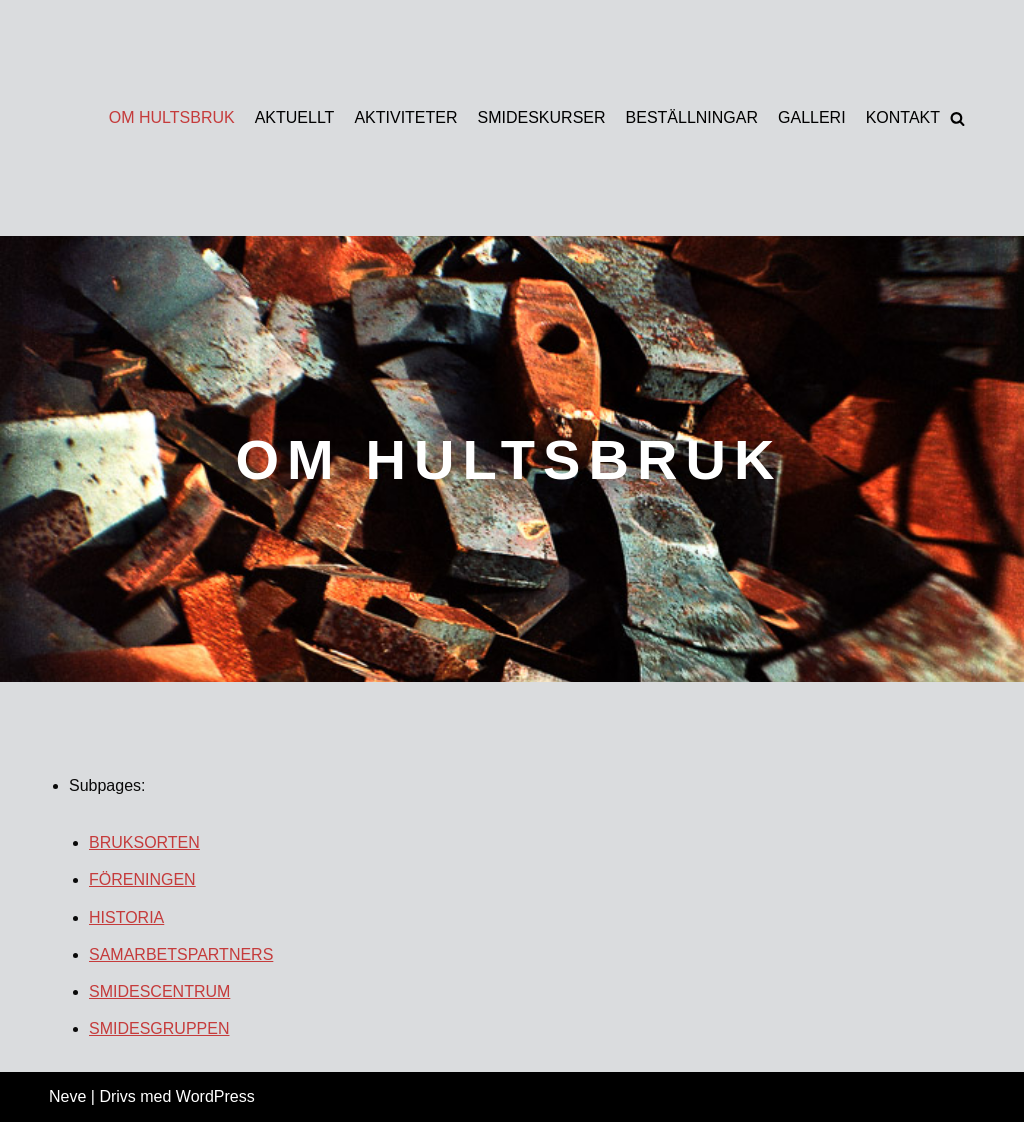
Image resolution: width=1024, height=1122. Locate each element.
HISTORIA (126, 917)
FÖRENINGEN (142, 879)
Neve (67, 1096)
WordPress (215, 1096)
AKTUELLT (295, 117)
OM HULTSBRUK (172, 117)
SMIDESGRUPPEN (159, 1028)
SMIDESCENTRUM (159, 991)
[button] (957, 118)
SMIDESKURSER (542, 117)
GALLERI (812, 117)
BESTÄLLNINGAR (692, 117)
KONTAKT (903, 117)
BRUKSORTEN (144, 842)
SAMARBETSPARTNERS (181, 954)
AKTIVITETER (405, 117)
